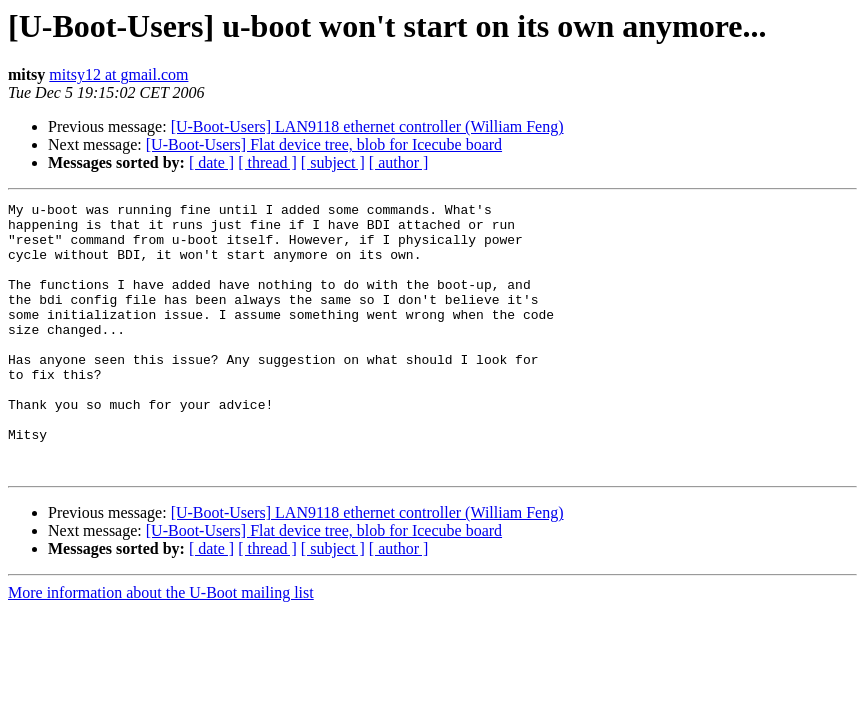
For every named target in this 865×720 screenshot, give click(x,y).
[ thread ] (267, 162)
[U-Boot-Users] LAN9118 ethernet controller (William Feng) (367, 126)
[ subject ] (333, 162)
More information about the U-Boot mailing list (161, 646)
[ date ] (211, 162)
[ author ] (399, 162)
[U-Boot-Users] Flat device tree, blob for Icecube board (324, 144)
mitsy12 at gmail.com (118, 74)
